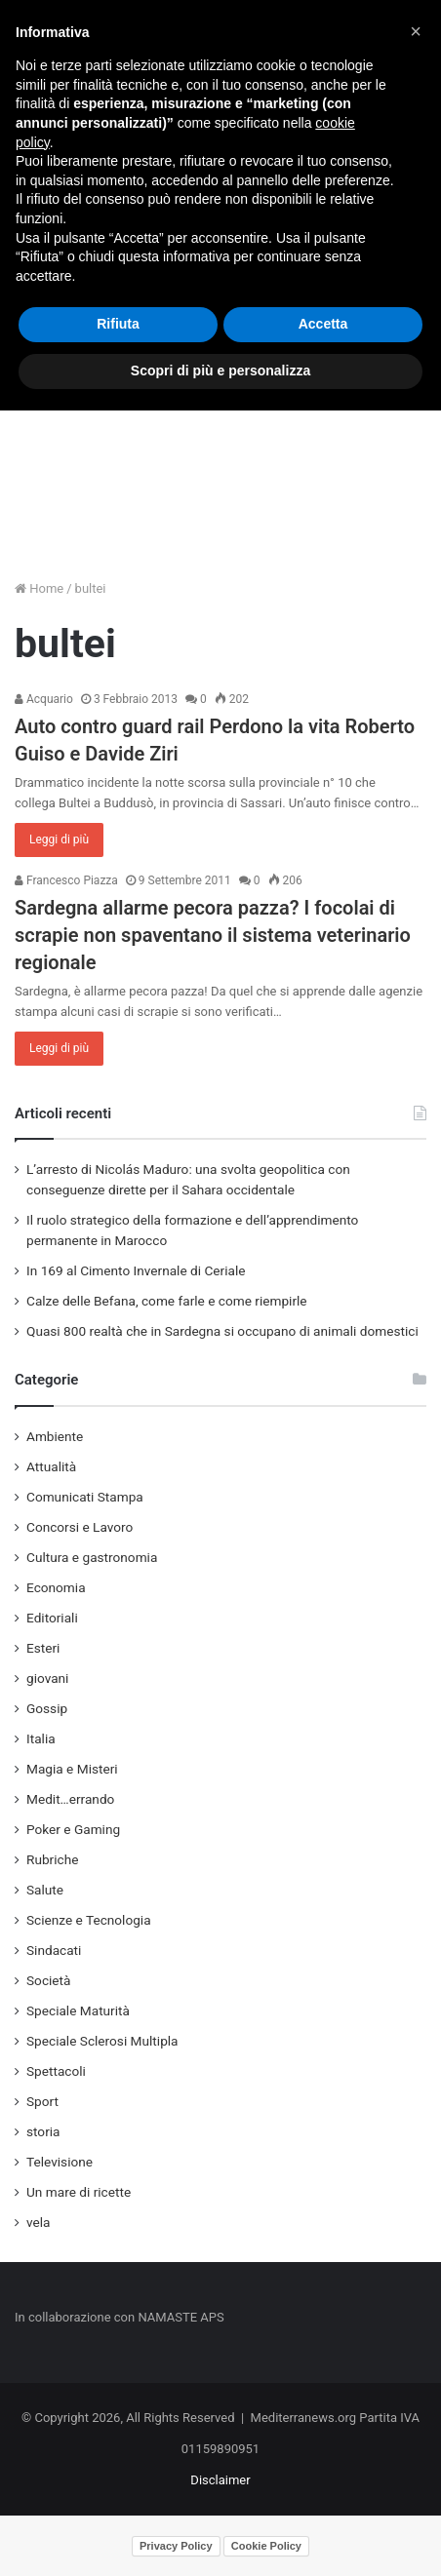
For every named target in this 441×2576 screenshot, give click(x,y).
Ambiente (54, 1436)
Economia (56, 1587)
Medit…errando (70, 1799)
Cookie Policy (266, 2546)
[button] (415, 31)
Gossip (46, 1708)
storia (43, 2131)
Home (39, 588)
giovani (47, 1678)
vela (38, 2222)
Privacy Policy (176, 2546)
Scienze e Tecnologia (88, 1920)
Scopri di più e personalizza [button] (220, 370)
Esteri (43, 1648)
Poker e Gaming (73, 1829)
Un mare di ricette (78, 2192)
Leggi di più (59, 839)
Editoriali (52, 1617)
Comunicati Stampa (84, 1496)
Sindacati (53, 1950)
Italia (41, 1738)
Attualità (51, 1466)
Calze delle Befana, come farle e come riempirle (166, 1300)
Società (48, 1980)
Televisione (59, 2161)
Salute (44, 1889)
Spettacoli (56, 2071)
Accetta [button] (323, 324)
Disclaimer (220, 2480)
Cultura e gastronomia (91, 1557)
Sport (42, 2101)
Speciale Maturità (78, 2010)
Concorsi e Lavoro (79, 1527)
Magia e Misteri (72, 1768)
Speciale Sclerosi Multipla (102, 2041)
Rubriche (52, 1859)
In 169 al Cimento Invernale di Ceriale (135, 1270)
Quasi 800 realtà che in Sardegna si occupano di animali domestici (222, 1331)
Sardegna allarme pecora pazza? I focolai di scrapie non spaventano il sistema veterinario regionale (213, 935)
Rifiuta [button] (118, 324)
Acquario (44, 699)
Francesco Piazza (66, 880)
